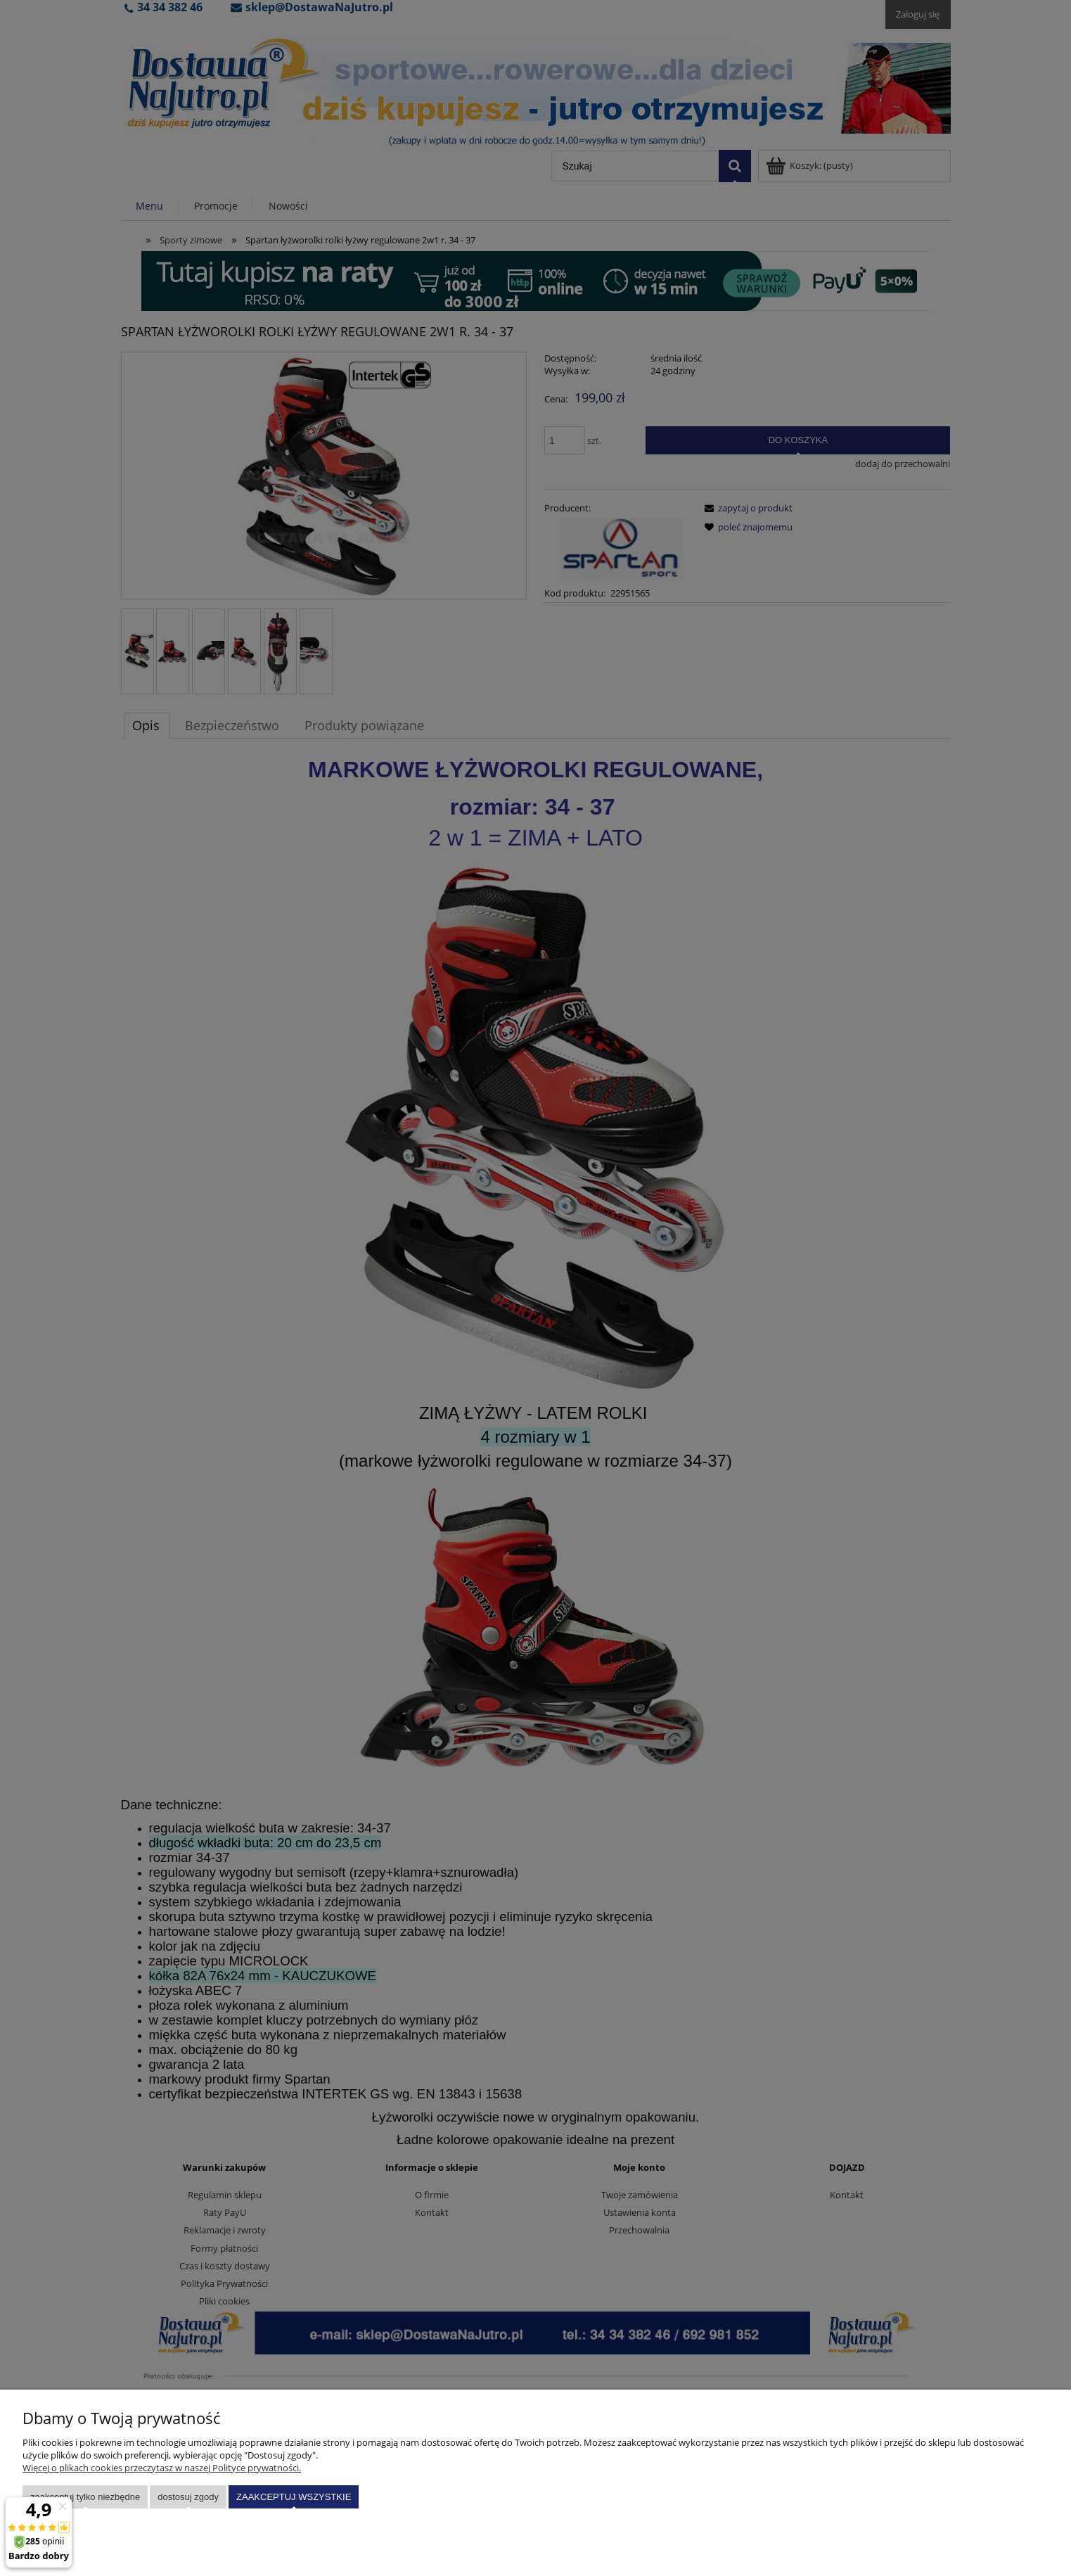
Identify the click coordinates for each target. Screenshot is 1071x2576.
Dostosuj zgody (188, 2497)
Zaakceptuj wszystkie (293, 2497)
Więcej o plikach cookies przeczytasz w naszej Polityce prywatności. (162, 2467)
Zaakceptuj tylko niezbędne (85, 2497)
